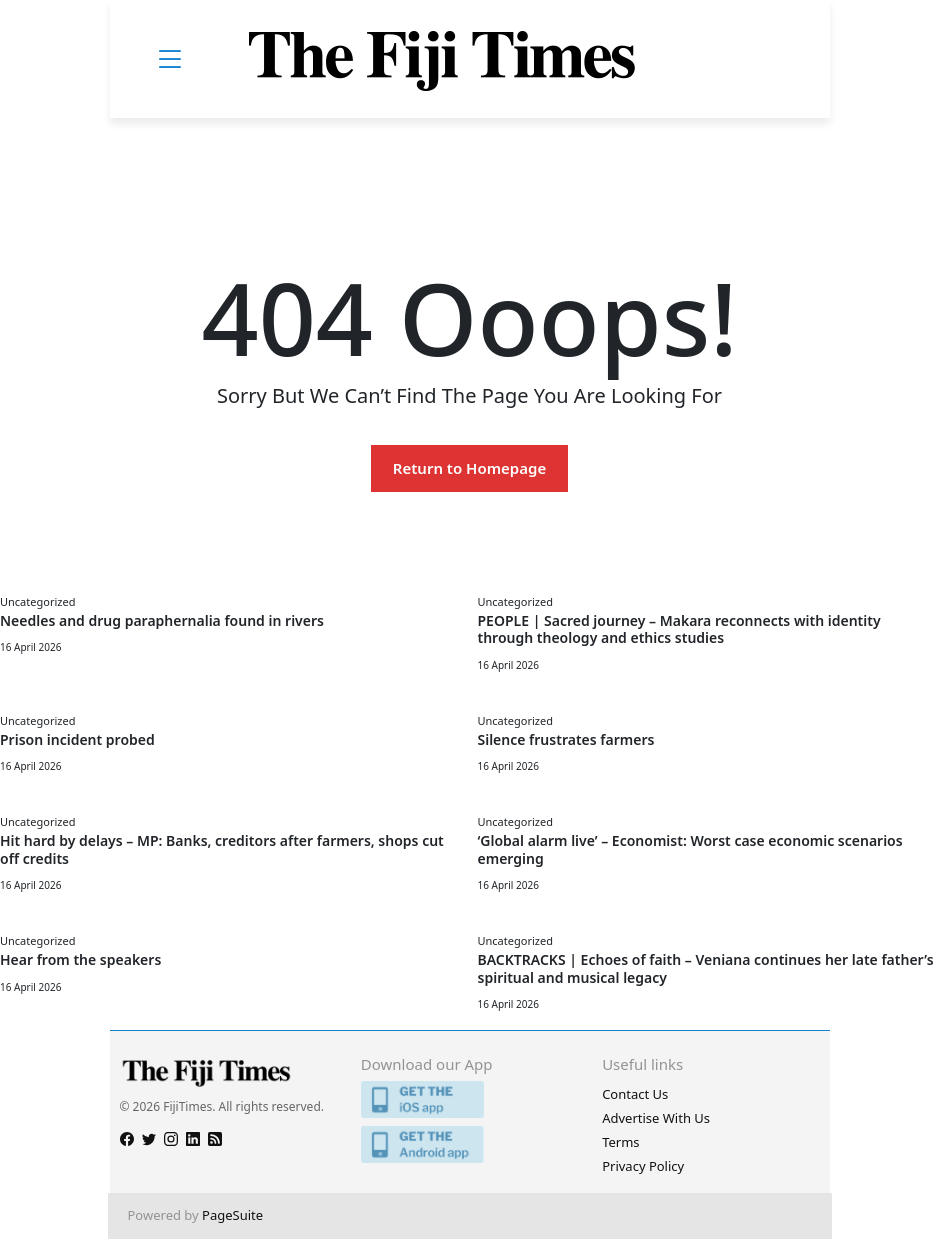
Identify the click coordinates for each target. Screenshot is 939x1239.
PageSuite (232, 1215)
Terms (620, 1142)
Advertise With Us (656, 1118)
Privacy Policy (643, 1166)
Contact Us (635, 1094)
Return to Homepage (469, 468)
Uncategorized (37, 601)
